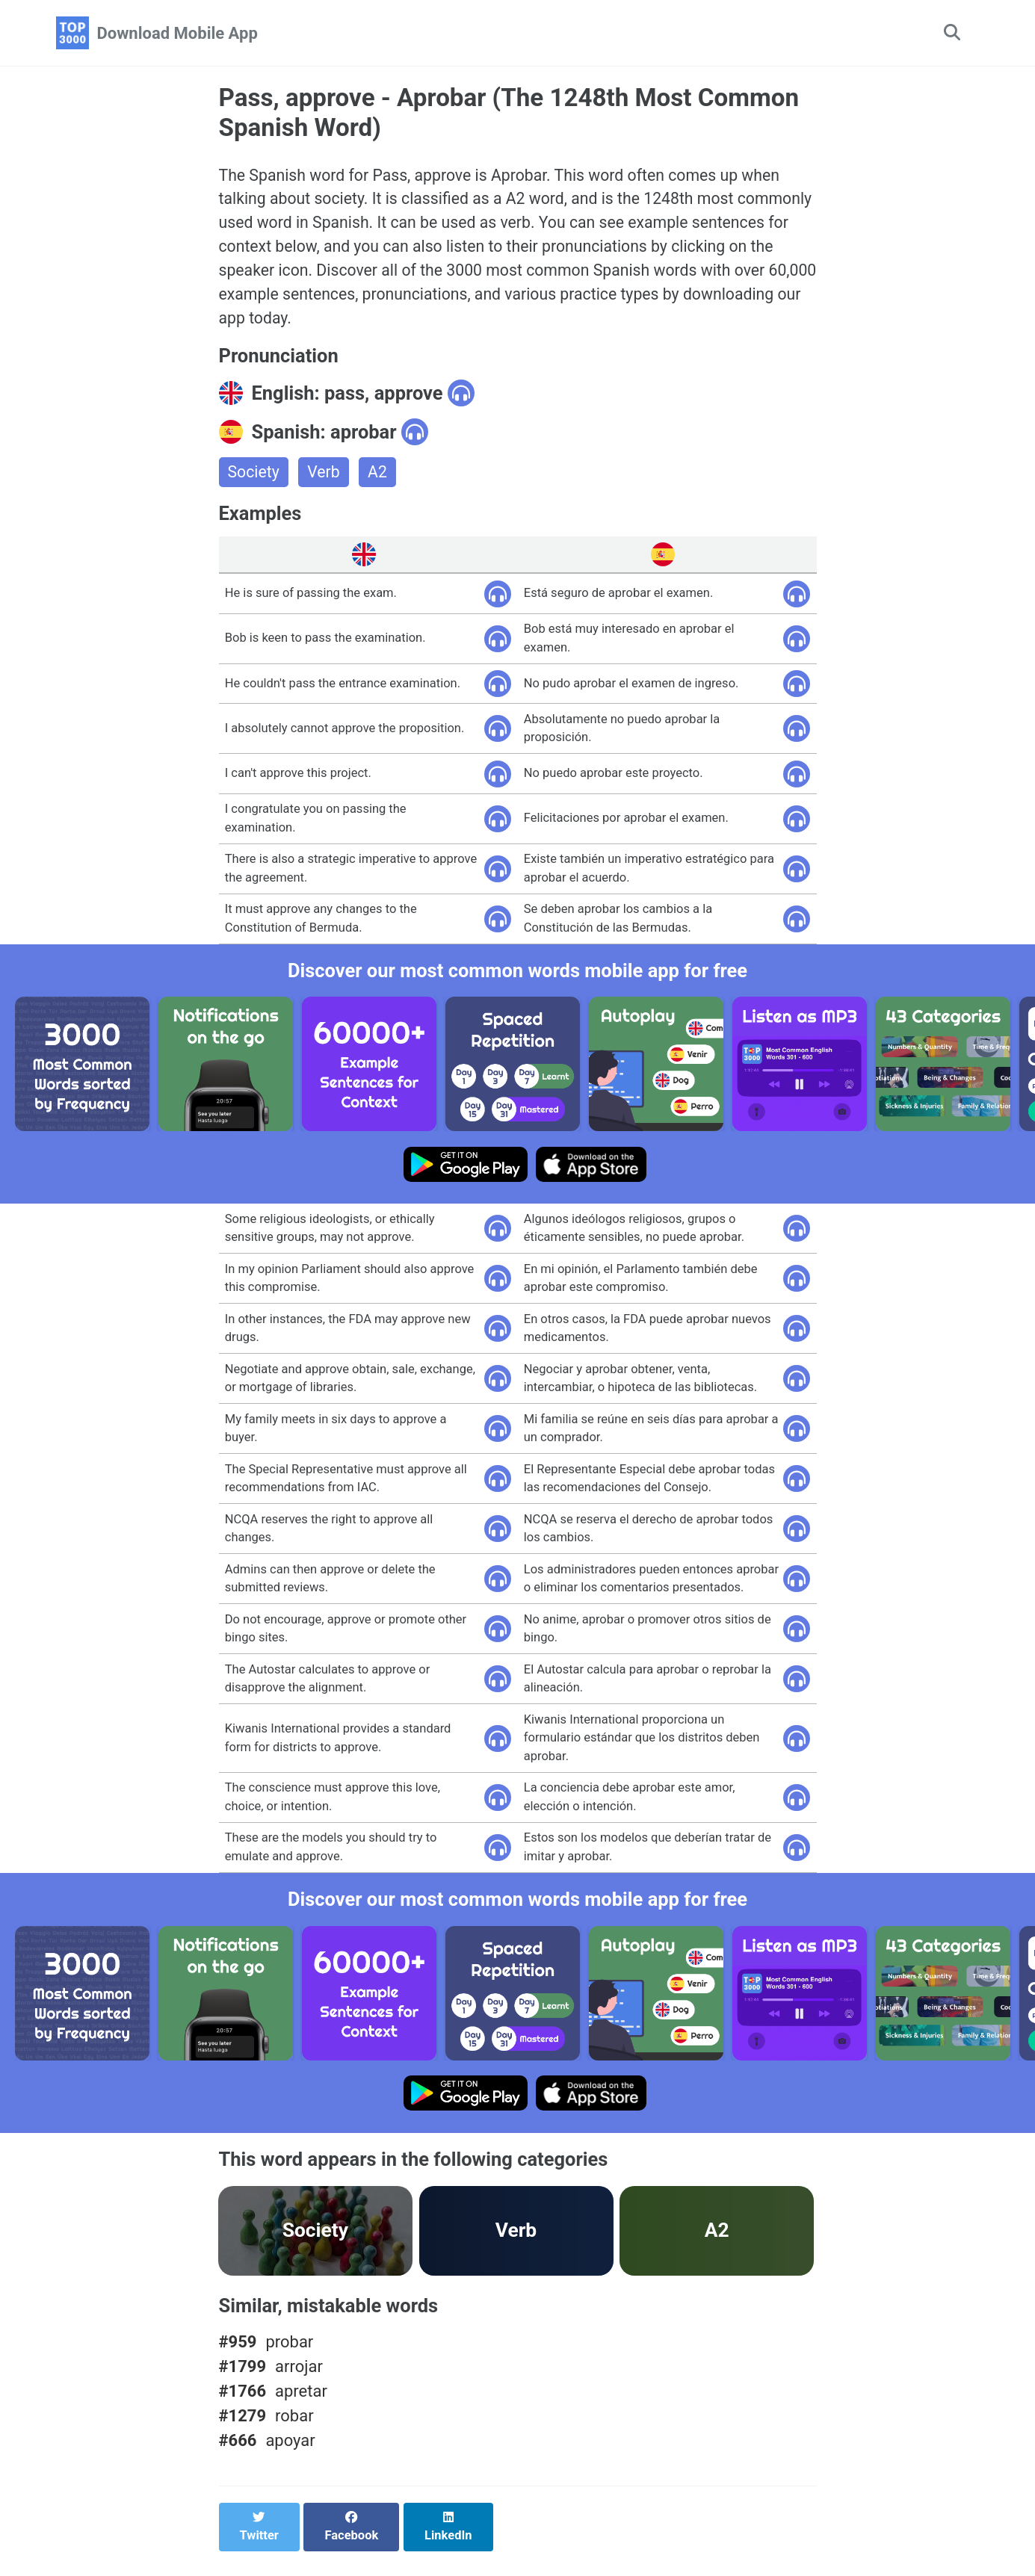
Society (255, 481)
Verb (326, 481)
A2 (381, 481)
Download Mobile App (177, 33)
